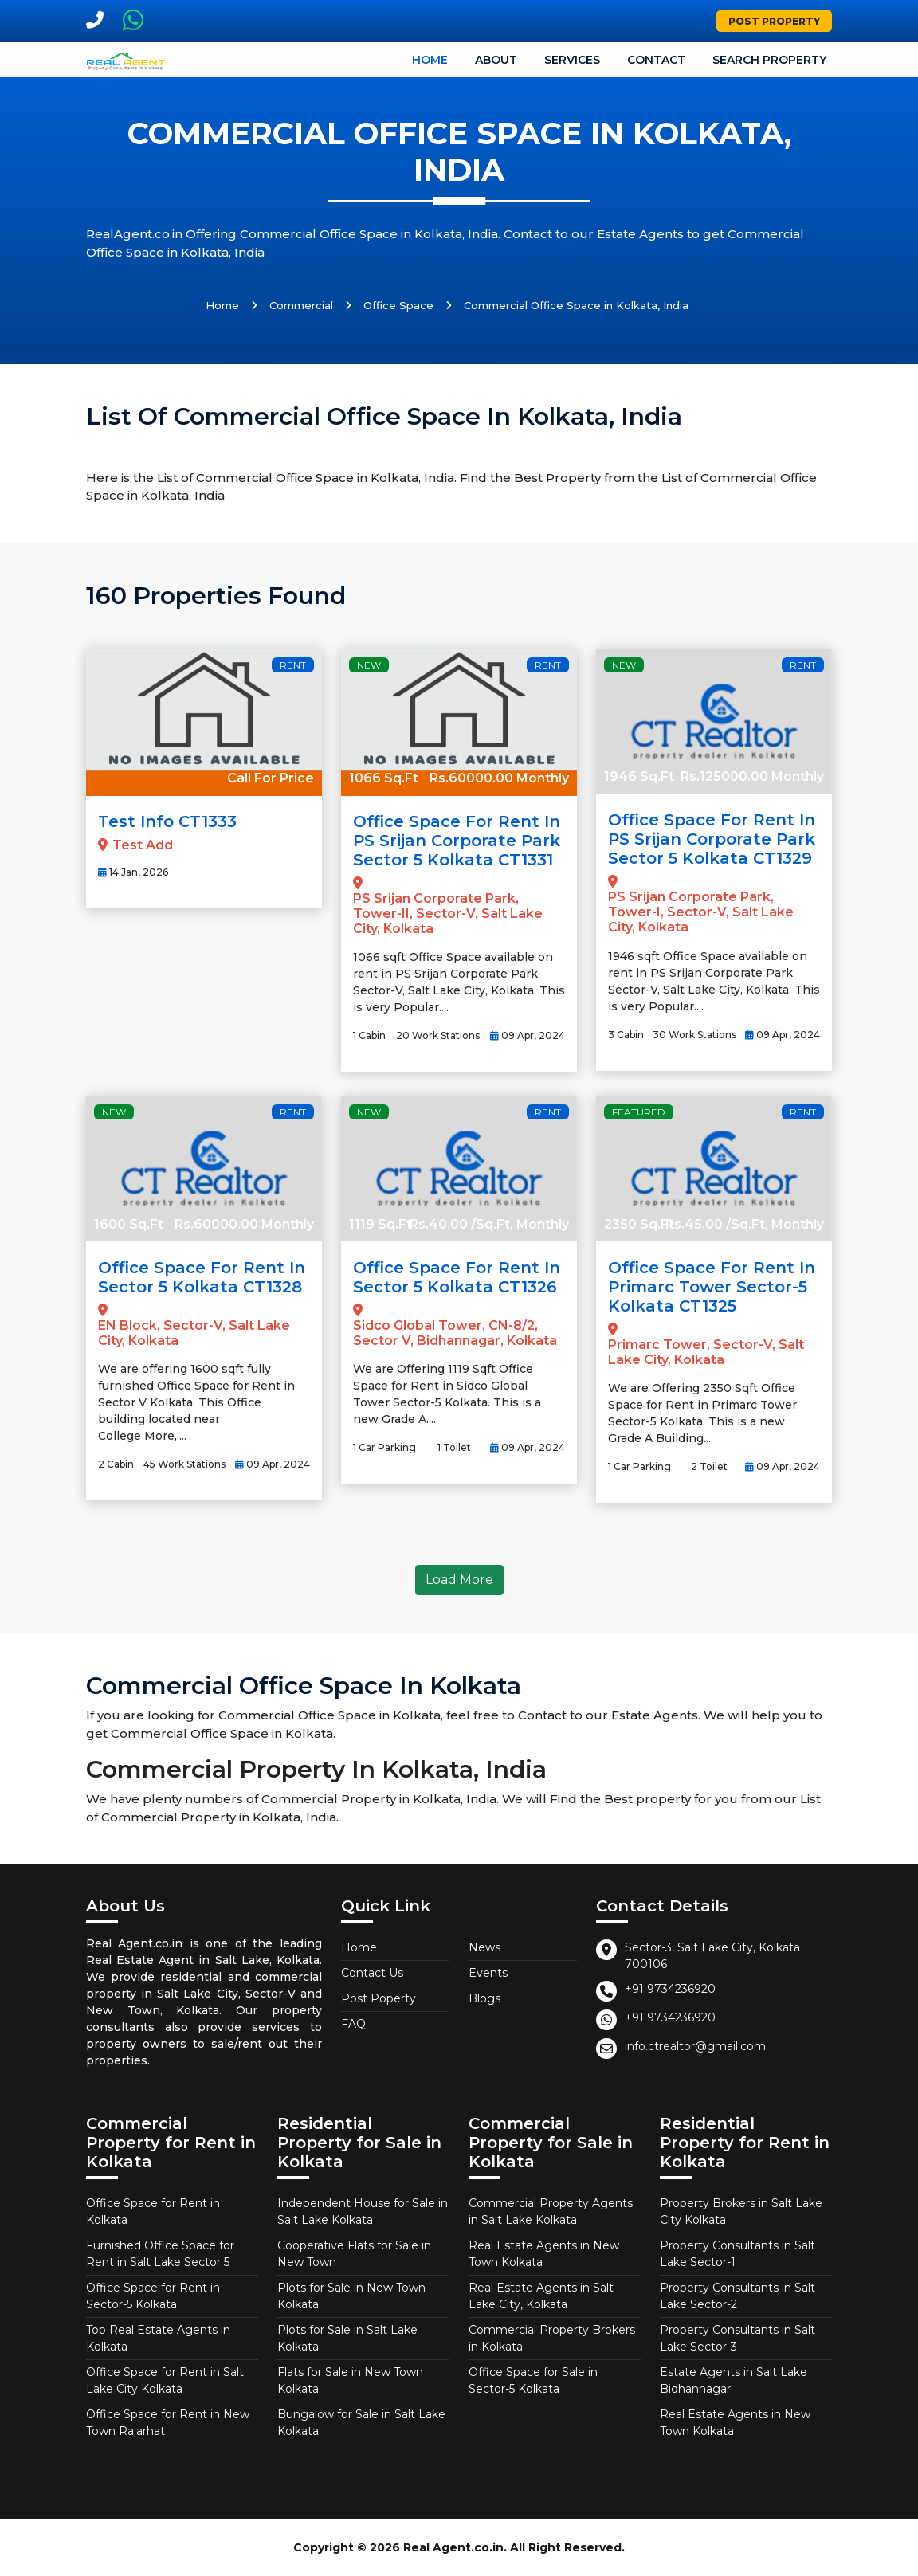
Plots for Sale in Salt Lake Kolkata (347, 2338)
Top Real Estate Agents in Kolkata (158, 2338)
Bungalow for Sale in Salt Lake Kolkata (361, 2422)
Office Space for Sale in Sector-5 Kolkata (533, 2380)
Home (430, 60)
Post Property (774, 21)
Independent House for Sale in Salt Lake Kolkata (362, 2211)
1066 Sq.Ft (383, 778)
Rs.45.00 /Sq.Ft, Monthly (744, 1224)
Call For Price (270, 778)
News (484, 1947)
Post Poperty (378, 1998)
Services (572, 60)
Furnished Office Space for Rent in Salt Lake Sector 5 (160, 2253)
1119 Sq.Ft (380, 1224)
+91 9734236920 (670, 1989)
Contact (656, 60)
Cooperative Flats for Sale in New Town (354, 2253)
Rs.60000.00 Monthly (499, 778)
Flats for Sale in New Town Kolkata (350, 2380)
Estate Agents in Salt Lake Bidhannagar (733, 2380)
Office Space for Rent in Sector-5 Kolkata (153, 2295)
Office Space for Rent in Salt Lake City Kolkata (165, 2380)
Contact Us (372, 1973)
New (369, 665)
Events (488, 1973)
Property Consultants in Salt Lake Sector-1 (737, 2253)
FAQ (353, 2024)
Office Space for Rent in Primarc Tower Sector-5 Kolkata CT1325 (711, 1286)
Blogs (484, 1998)
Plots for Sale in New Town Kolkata (351, 2295)
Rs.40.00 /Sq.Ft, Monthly (489, 1224)
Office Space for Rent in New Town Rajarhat (167, 2422)
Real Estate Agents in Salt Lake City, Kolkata (541, 2295)
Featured (638, 1112)
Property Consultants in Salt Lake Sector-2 (737, 2295)
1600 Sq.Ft (128, 1224)
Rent (293, 665)
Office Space (398, 305)
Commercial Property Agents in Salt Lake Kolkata (551, 2211)
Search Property (769, 60)
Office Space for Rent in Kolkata (153, 2211)
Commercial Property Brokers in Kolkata (552, 2338)
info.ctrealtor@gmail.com (695, 2046)
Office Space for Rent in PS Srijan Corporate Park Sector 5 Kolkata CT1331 (456, 840)
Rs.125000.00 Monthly (752, 776)
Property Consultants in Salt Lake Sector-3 (737, 2338)
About (496, 60)
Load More (459, 1579)
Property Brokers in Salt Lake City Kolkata (741, 2211)
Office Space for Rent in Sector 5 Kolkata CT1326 (456, 1277)
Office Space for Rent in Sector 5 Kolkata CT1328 (201, 1277)
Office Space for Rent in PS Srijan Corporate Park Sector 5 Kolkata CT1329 (711, 839)
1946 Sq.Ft (639, 776)
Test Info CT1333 (167, 821)
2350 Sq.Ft (639, 1224)
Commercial (301, 305)
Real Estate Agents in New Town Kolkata (544, 2253)
